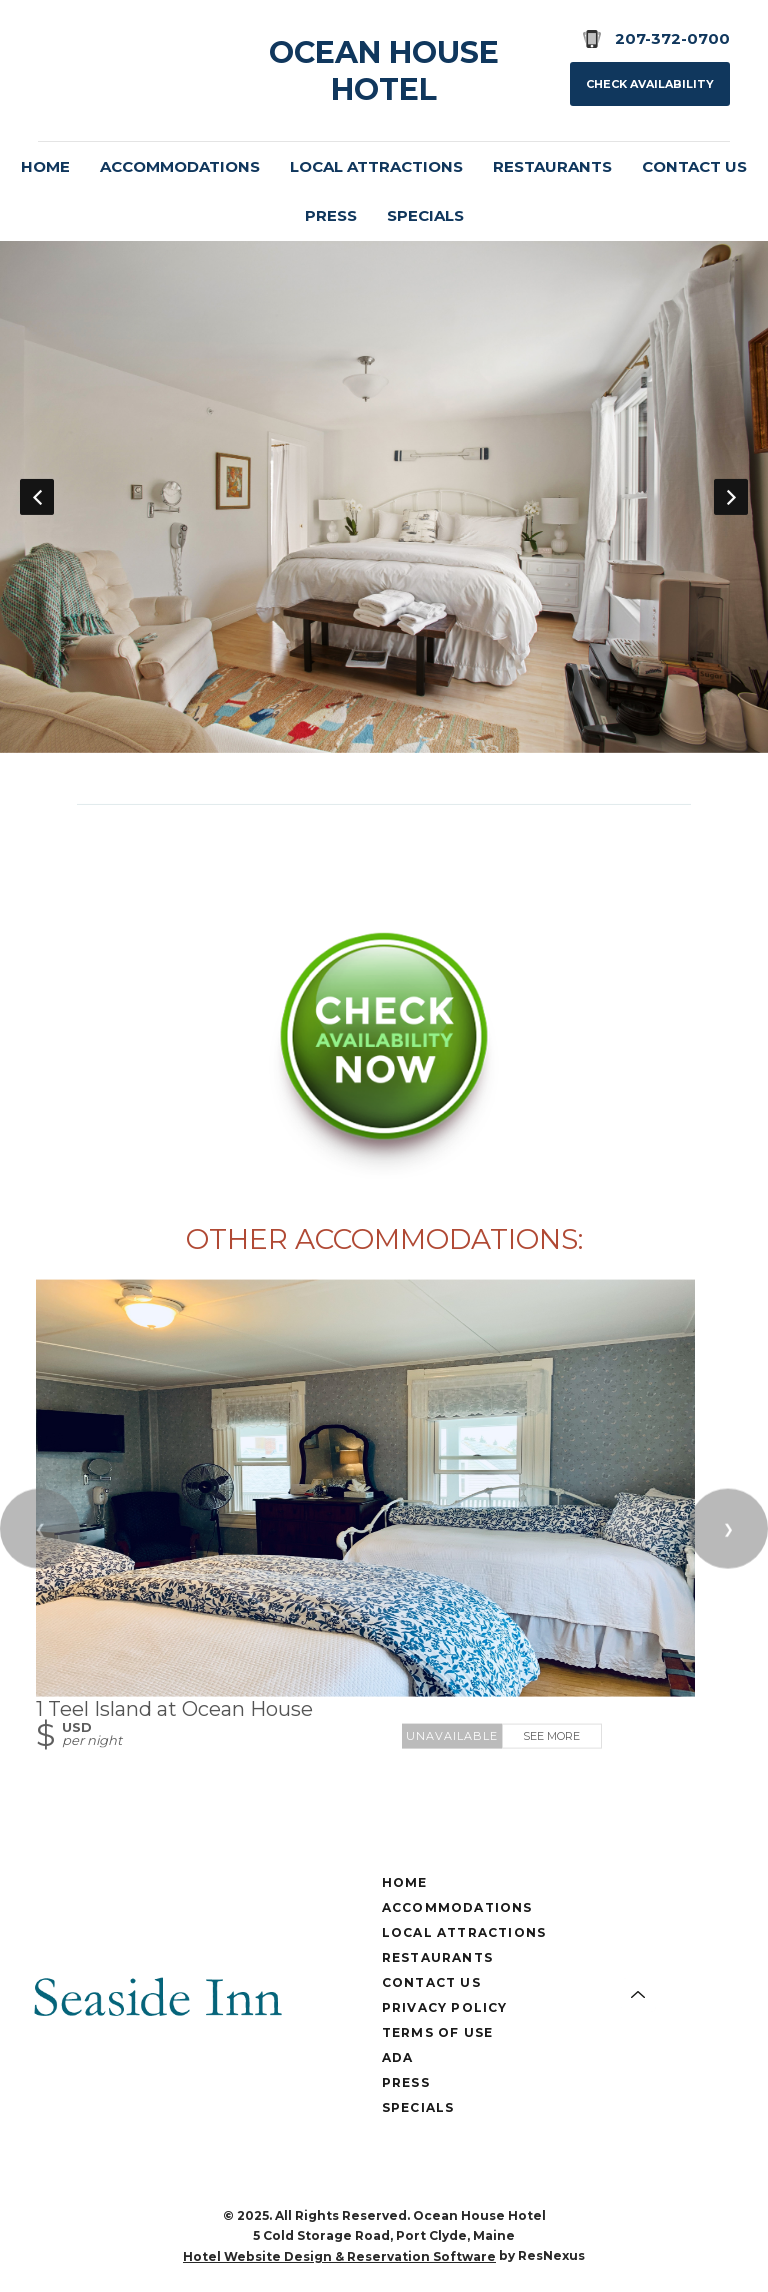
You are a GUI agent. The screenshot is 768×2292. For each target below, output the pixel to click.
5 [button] (399, 742)
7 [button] (459, 742)
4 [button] (369, 742)
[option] (384, 496)
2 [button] (309, 742)
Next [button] (731, 496)
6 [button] (429, 742)
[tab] (279, 742)
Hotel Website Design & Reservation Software (339, 2256)
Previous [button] (37, 496)
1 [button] (279, 742)
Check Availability (650, 84)
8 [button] (489, 742)
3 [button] (339, 742)
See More (551, 1735)
